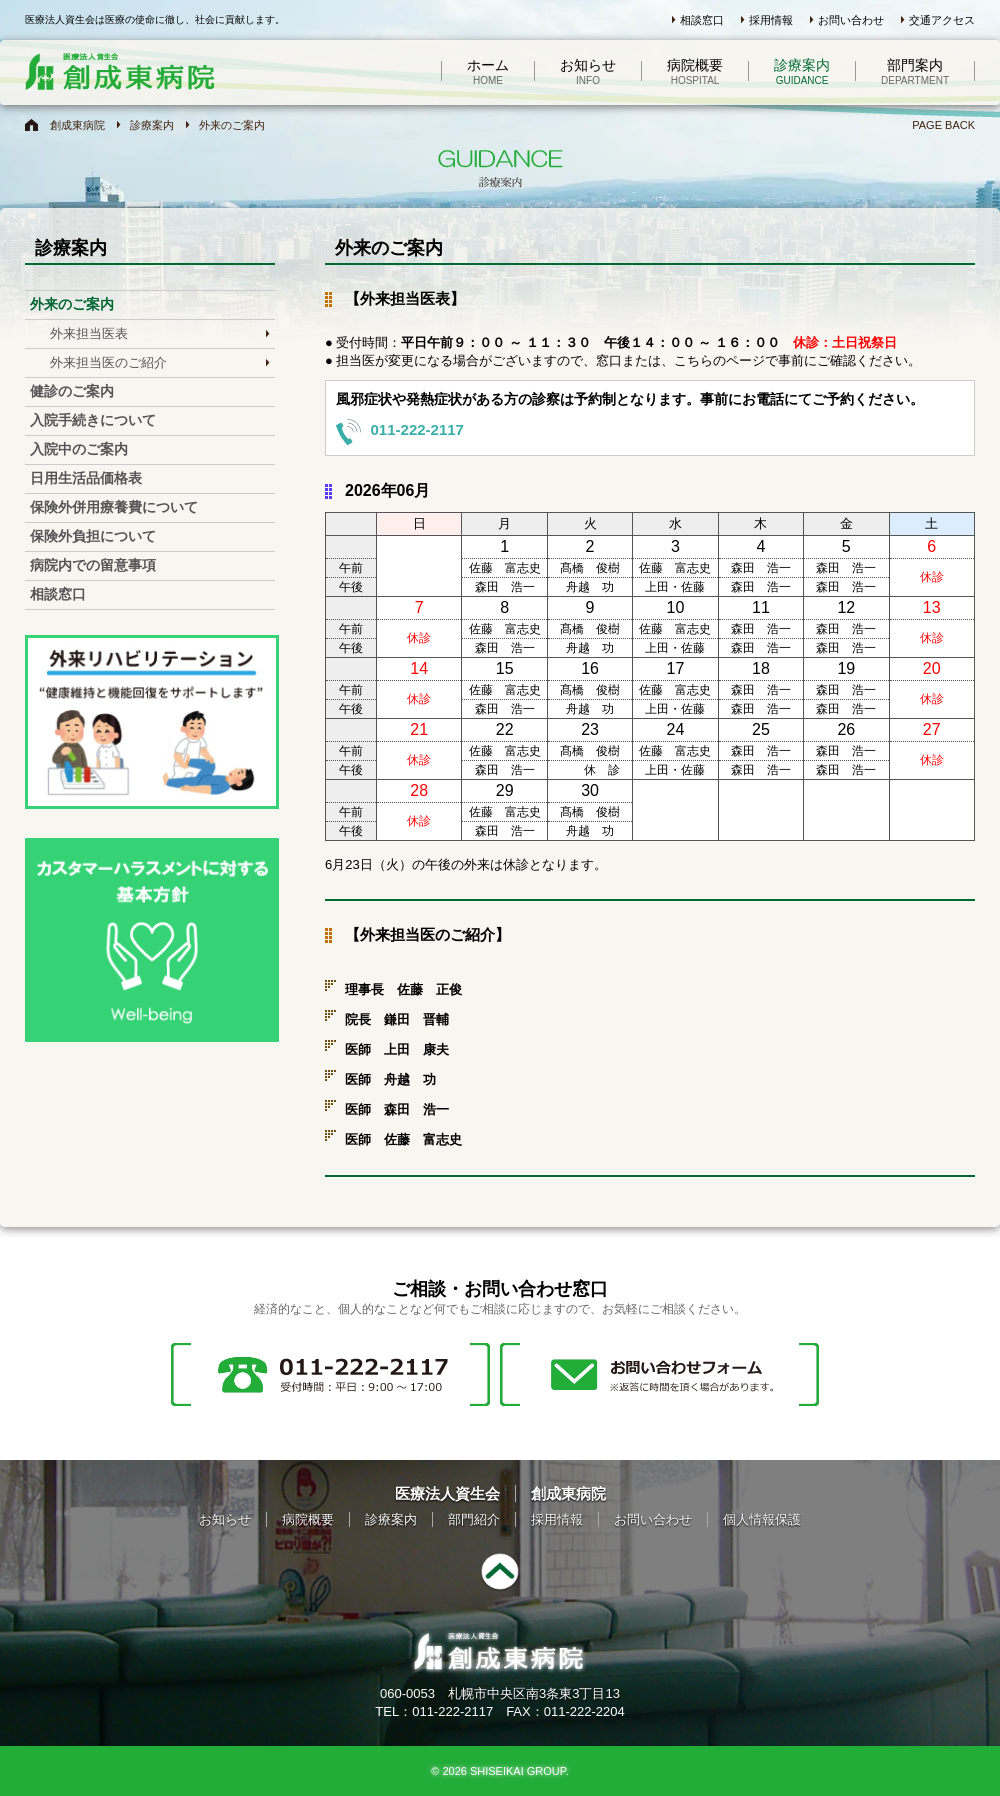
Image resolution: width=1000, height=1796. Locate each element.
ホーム (488, 71)
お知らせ (588, 71)
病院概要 (695, 71)
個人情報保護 (762, 1519)
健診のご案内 (72, 391)
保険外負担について (93, 536)
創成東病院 (77, 125)
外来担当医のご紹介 (108, 362)
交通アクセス (942, 20)
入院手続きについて (93, 420)
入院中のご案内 (79, 449)
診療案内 (802, 71)
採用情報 (771, 20)
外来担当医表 (89, 333)
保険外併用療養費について (114, 507)
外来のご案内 (232, 125)
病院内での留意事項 (93, 565)
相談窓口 (702, 20)
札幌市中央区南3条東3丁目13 (534, 1693)
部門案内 (915, 71)
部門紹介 (474, 1519)
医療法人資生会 (447, 1493)
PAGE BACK (943, 125)
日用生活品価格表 (86, 478)
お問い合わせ (851, 20)
